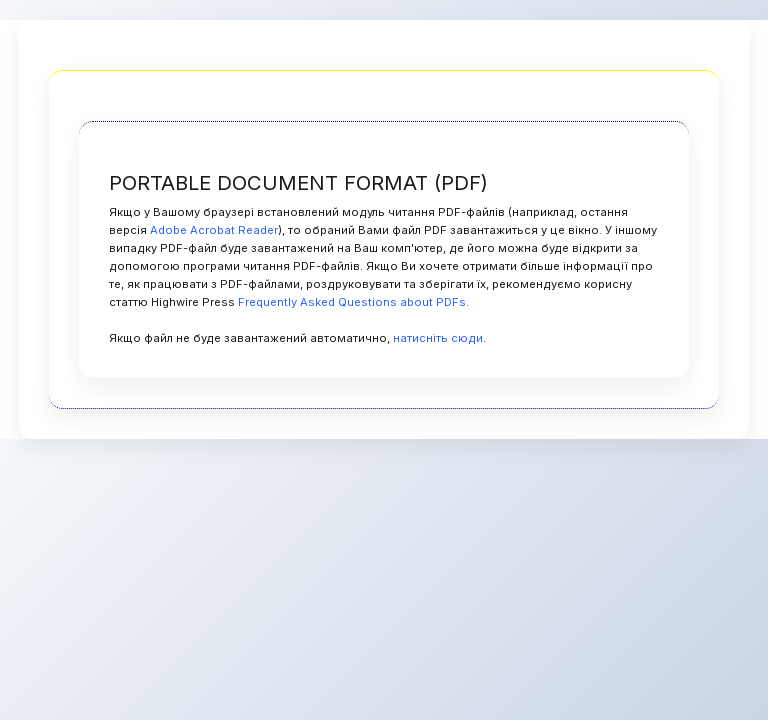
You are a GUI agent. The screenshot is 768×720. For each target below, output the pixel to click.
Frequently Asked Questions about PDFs (352, 302)
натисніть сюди (438, 338)
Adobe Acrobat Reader (214, 230)
